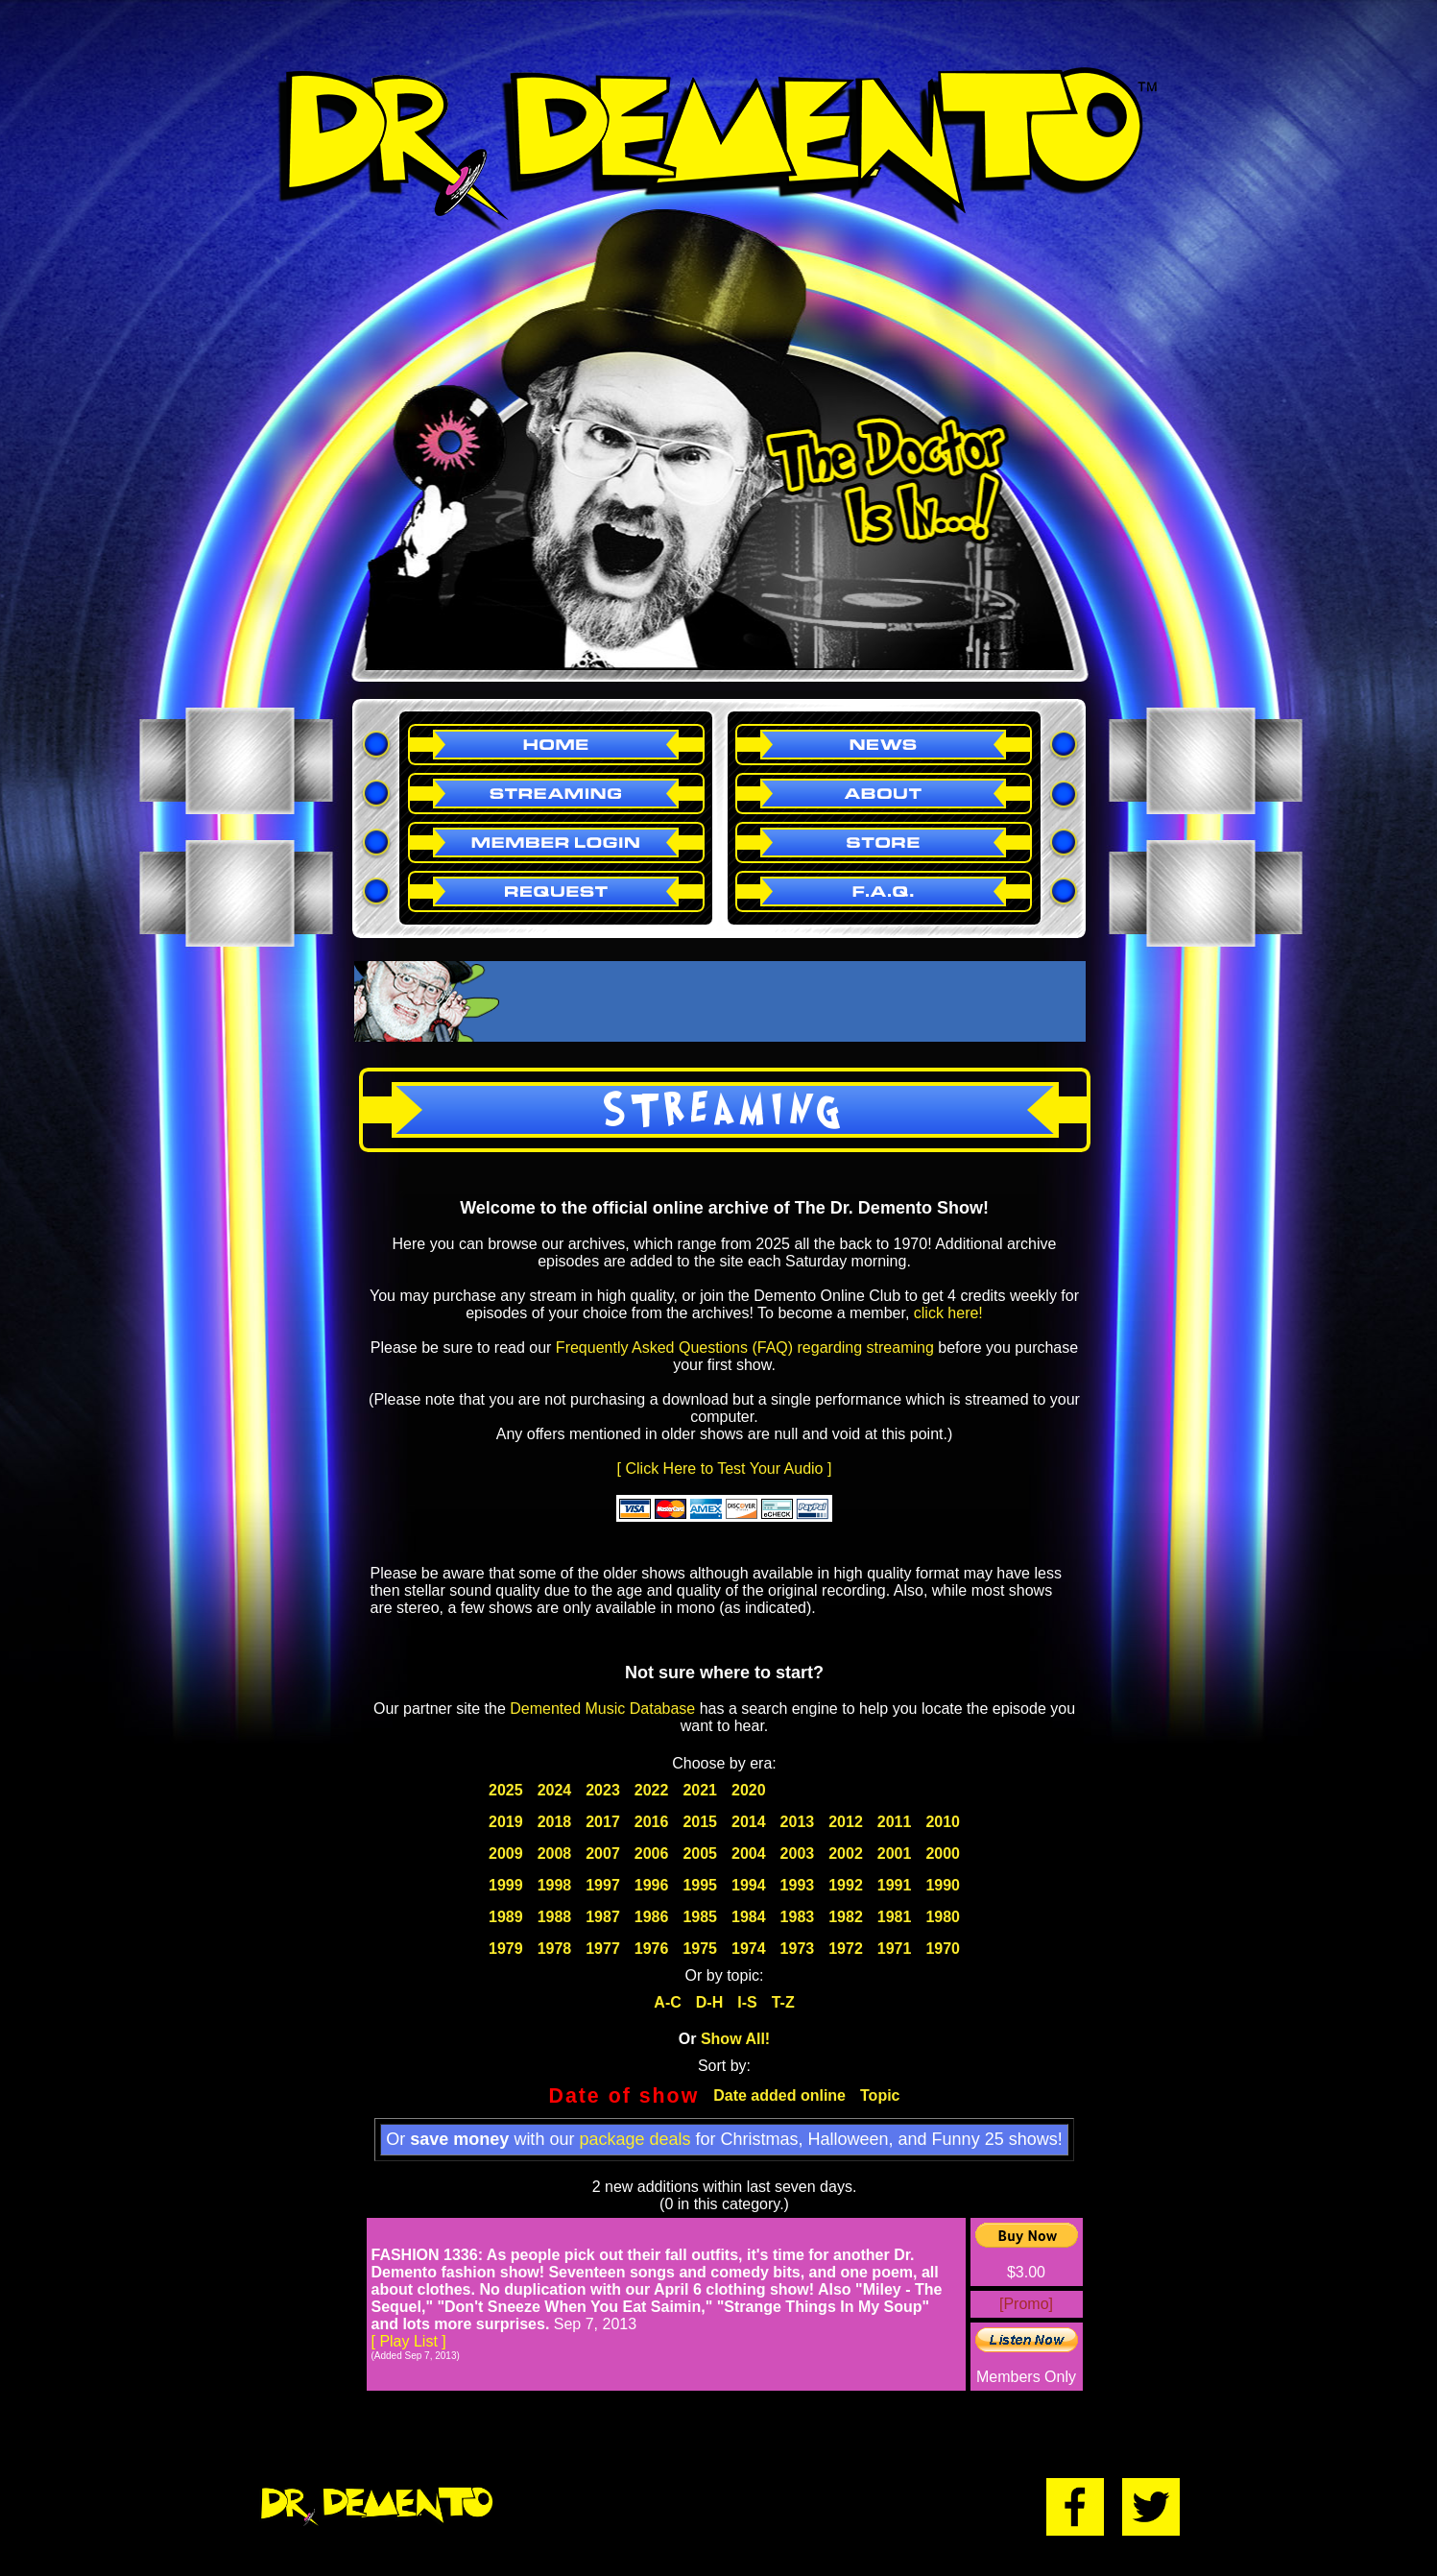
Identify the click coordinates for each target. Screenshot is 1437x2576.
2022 (652, 1790)
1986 (652, 1917)
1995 (700, 1885)
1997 (603, 1885)
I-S (746, 2002)
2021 (700, 1790)
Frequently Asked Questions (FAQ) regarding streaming (745, 1347)
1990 (942, 1885)
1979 (506, 1948)
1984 (748, 1917)
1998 (555, 1885)
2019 (506, 1822)
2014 (748, 1822)
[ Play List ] (408, 2341)
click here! (948, 1313)
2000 (942, 1853)
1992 (845, 1885)
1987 (603, 1917)
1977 (603, 1948)
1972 (845, 1948)
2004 (748, 1853)
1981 (894, 1917)
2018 (555, 1822)
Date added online (779, 2095)
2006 (652, 1853)
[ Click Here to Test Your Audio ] (724, 1468)
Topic (879, 2095)
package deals (634, 2139)
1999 (506, 1885)
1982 (845, 1917)
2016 (652, 1822)
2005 (700, 1853)
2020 (748, 1790)
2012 (845, 1822)
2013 (797, 1822)
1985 (700, 1917)
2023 (603, 1790)
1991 (894, 1885)
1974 (748, 1948)
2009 (506, 1853)
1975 (700, 1948)
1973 (797, 1948)
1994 (748, 1885)
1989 (506, 1917)
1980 (942, 1917)
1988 (555, 1917)
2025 (506, 1790)
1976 (652, 1948)
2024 (555, 1790)
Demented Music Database (602, 1708)
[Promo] (1026, 2304)
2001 (894, 1853)
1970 (942, 1948)
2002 (845, 1853)
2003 (797, 1853)
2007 (603, 1853)
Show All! (735, 2039)
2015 (700, 1822)
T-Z (783, 2002)
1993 (797, 1885)
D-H (709, 2002)
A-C (667, 2002)
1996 (652, 1885)
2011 (894, 1822)
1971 (894, 1948)
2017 (603, 1822)
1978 (555, 1948)
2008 (555, 1853)
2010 (942, 1822)
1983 (797, 1917)
